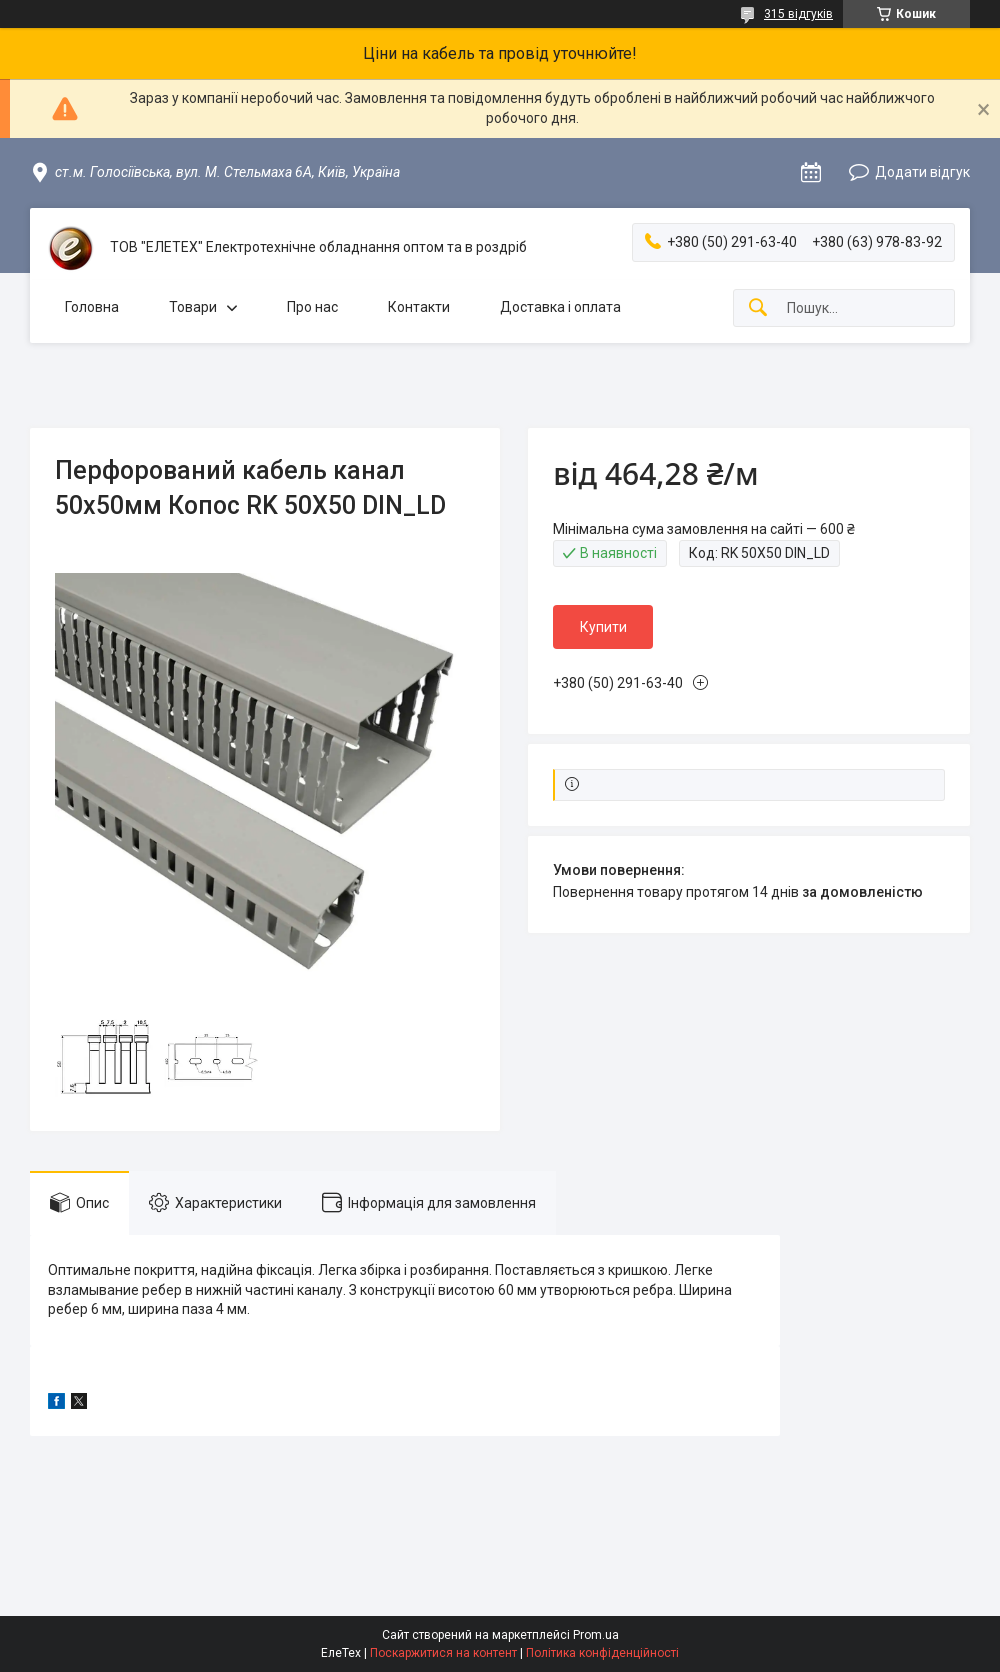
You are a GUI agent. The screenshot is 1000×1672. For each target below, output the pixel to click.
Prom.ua (596, 1635)
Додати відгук (922, 172)
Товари (193, 307)
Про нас (312, 307)
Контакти (419, 307)
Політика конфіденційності (602, 1653)
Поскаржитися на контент (443, 1653)
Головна (92, 307)
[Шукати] (758, 308)
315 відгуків (798, 14)
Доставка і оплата (560, 307)
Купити (603, 627)
